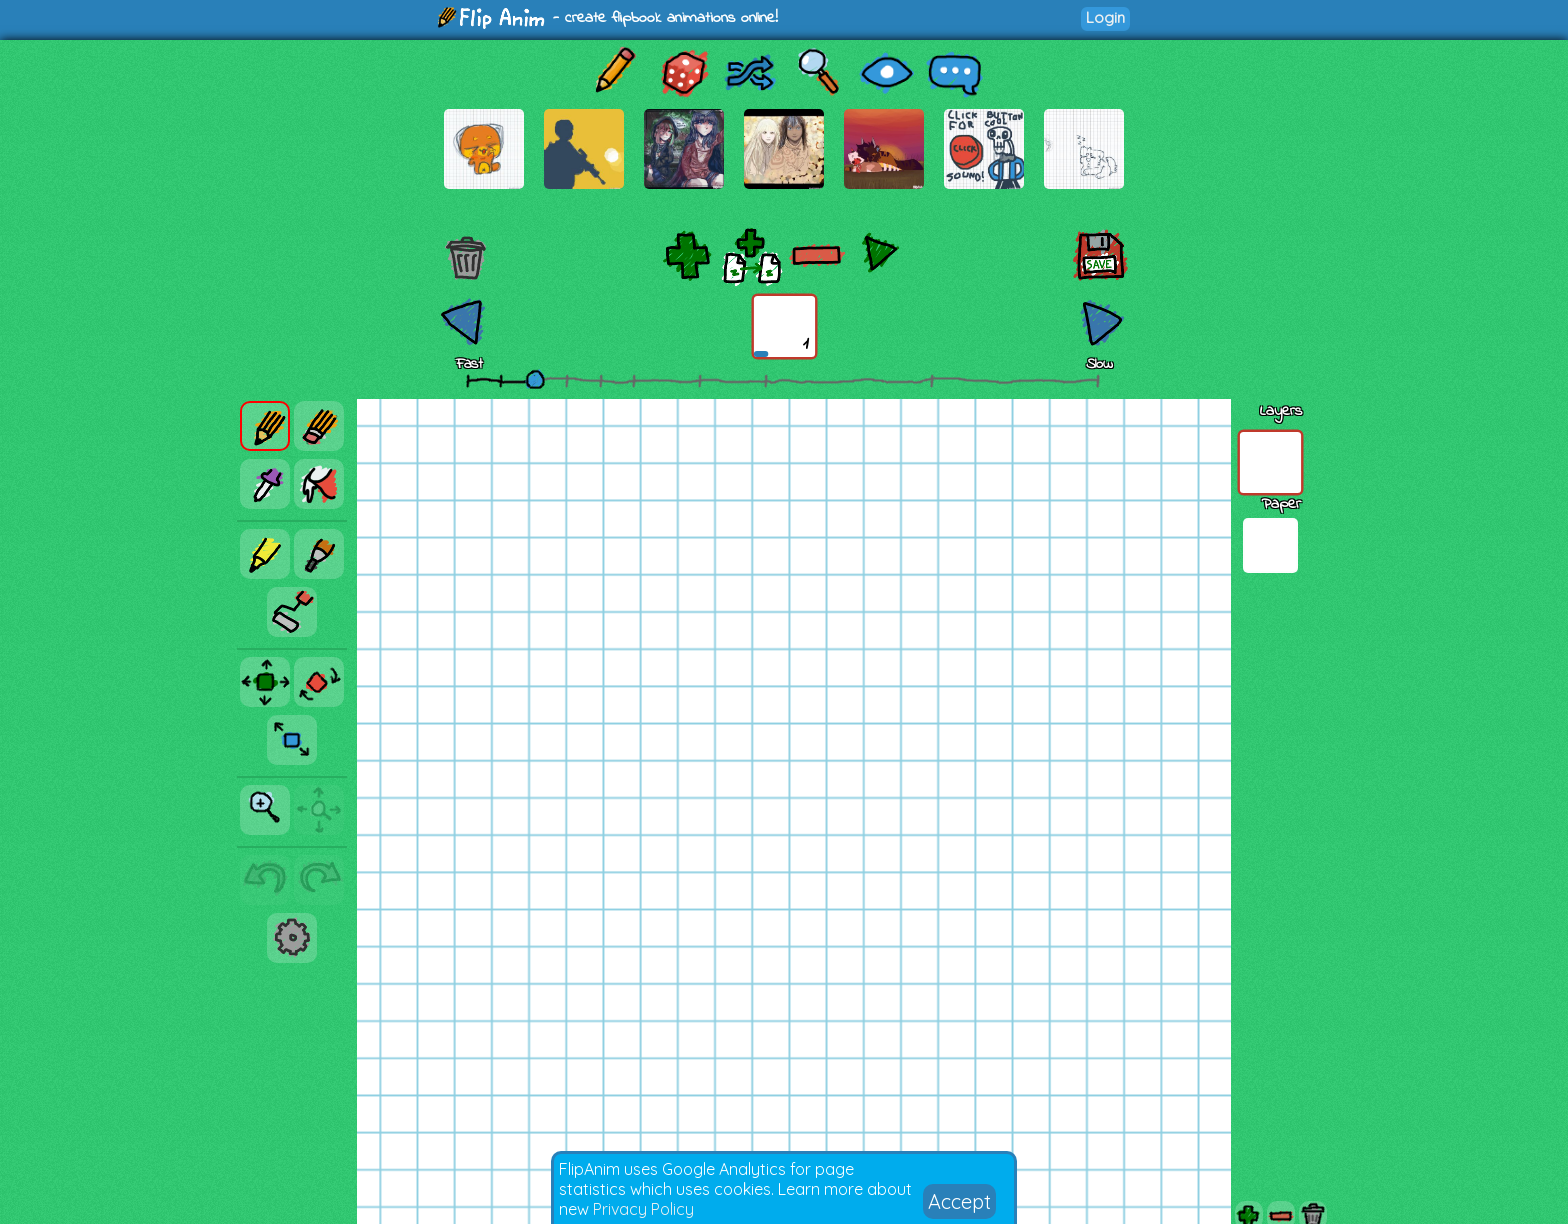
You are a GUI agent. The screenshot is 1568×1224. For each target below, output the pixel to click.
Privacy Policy (643, 1209)
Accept (959, 1201)
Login (1105, 17)
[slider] (535, 379)
